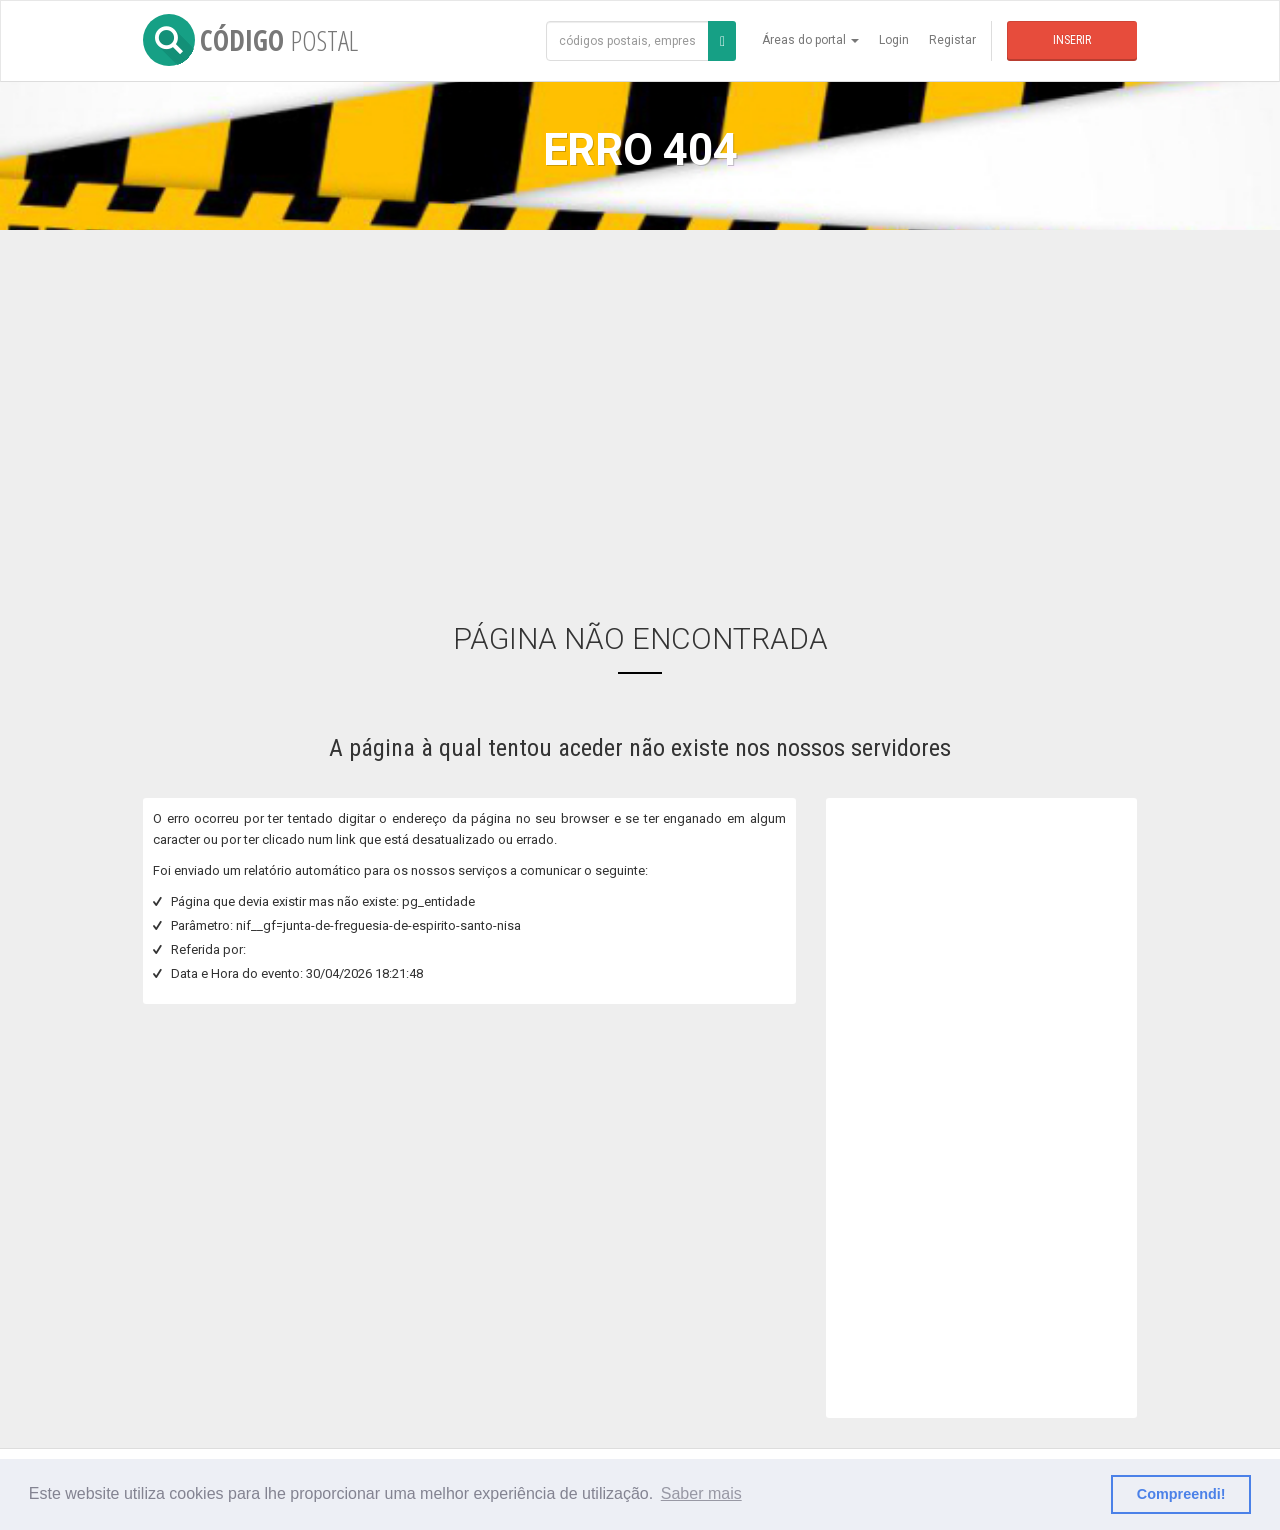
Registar (952, 40)
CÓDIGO (250, 40)
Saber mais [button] (701, 1493)
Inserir (1072, 40)
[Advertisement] (640, 411)
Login (894, 40)
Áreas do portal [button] (810, 40)
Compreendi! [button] (1181, 1494)
